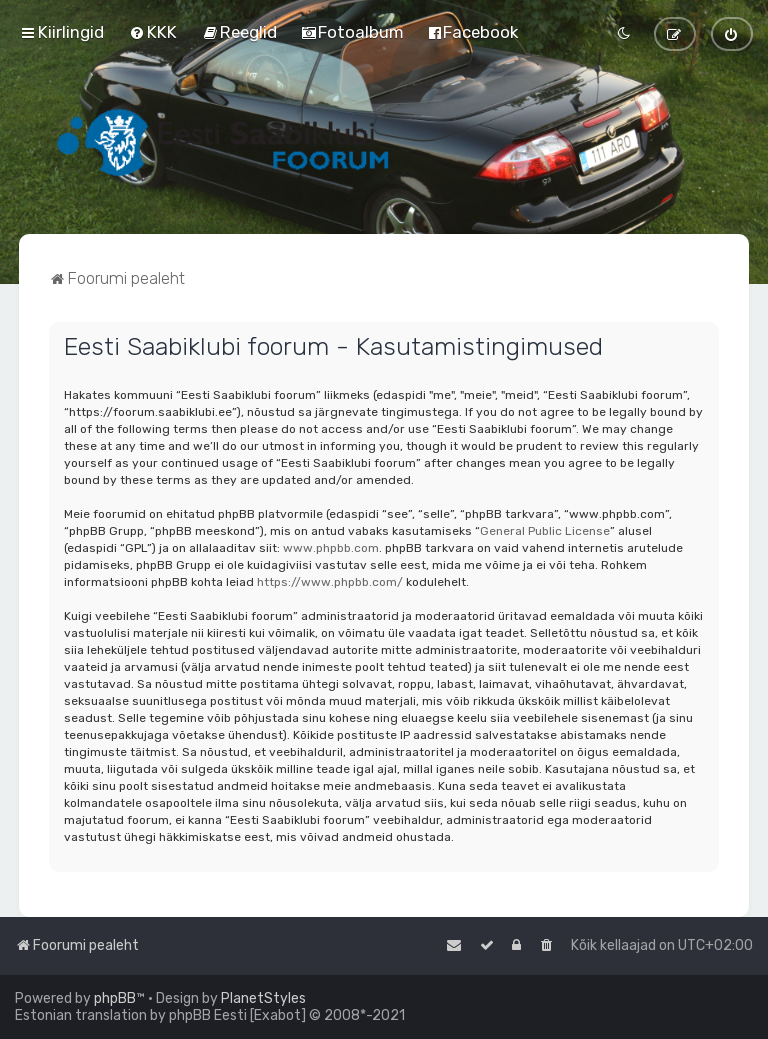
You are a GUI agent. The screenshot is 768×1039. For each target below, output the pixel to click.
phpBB (115, 998)
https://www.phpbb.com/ (330, 582)
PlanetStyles (263, 998)
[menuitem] (153, 32)
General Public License (545, 531)
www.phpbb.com (331, 548)
